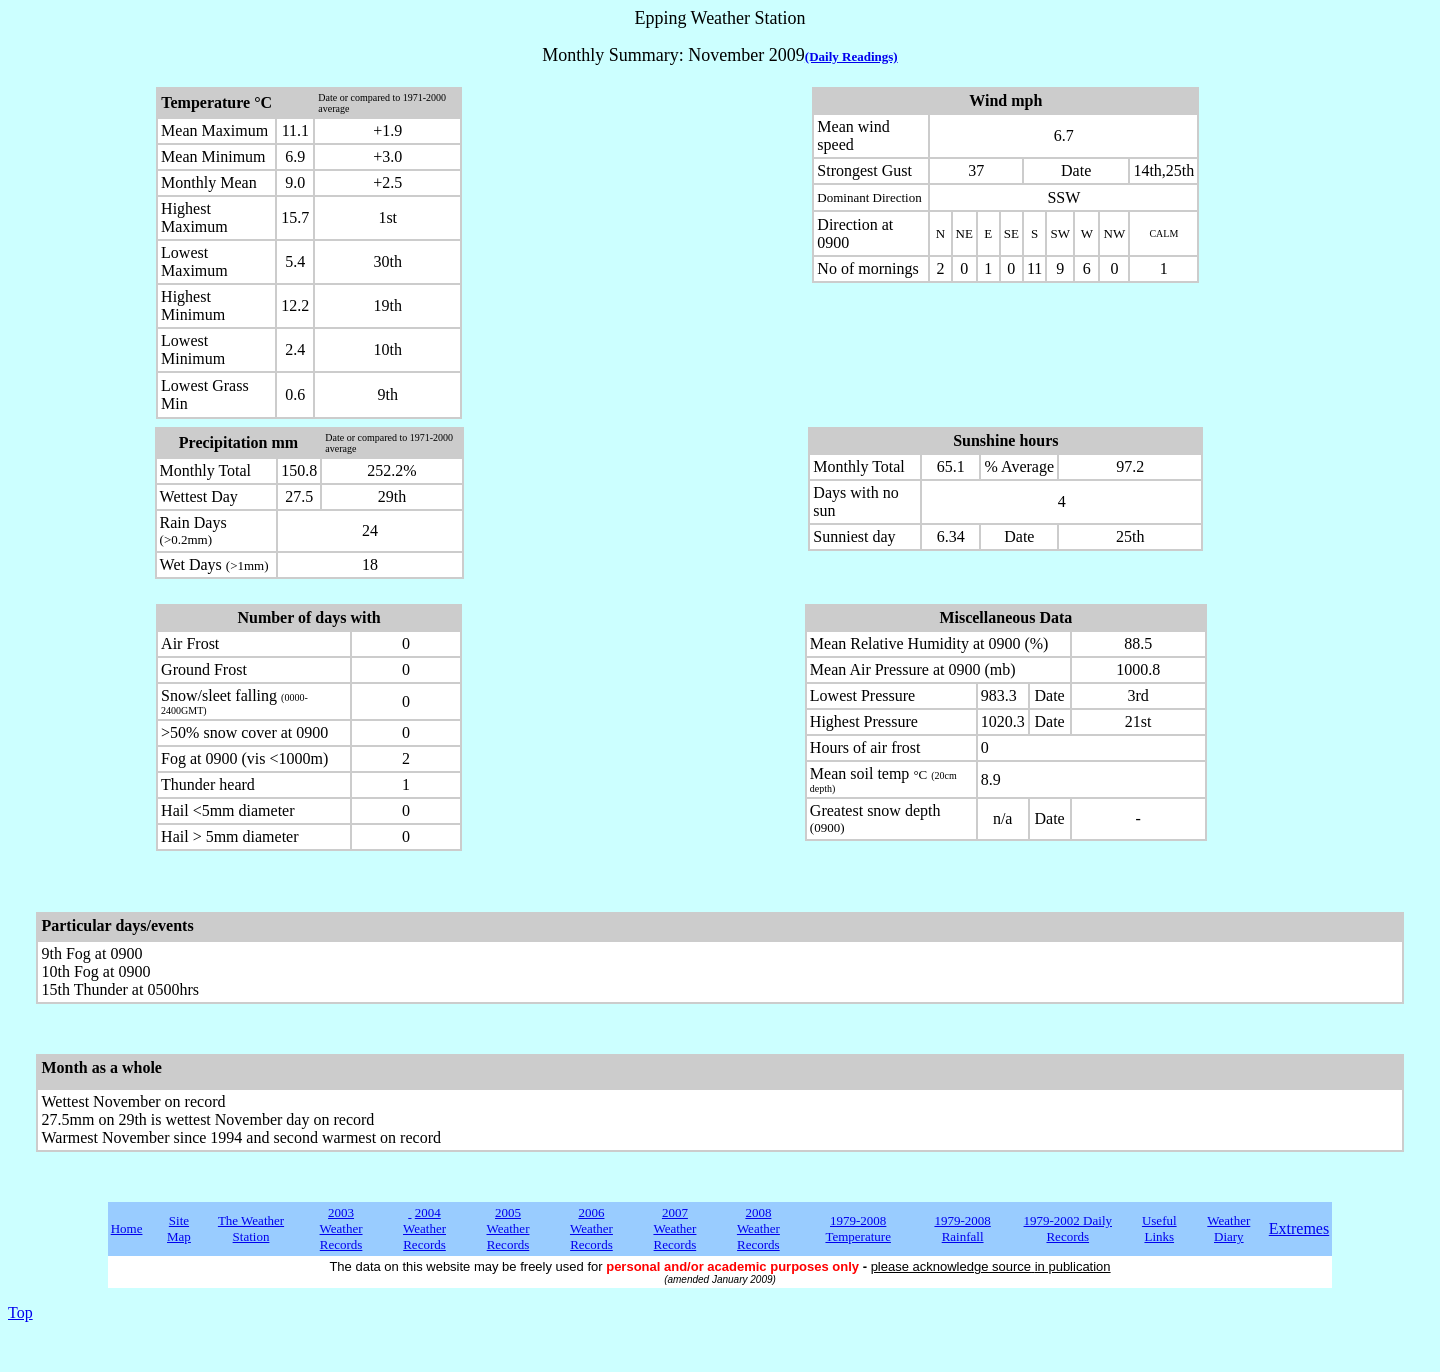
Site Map (179, 1228)
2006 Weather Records (591, 1228)
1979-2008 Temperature (858, 1228)
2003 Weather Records (341, 1228)
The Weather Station (251, 1228)
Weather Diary (1228, 1228)
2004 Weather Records (424, 1228)
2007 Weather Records (674, 1228)
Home (127, 1228)
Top (20, 1312)
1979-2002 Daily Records (1068, 1228)
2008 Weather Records (758, 1228)
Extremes (1299, 1228)
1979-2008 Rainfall (962, 1228)
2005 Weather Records (507, 1228)
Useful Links (1159, 1228)
